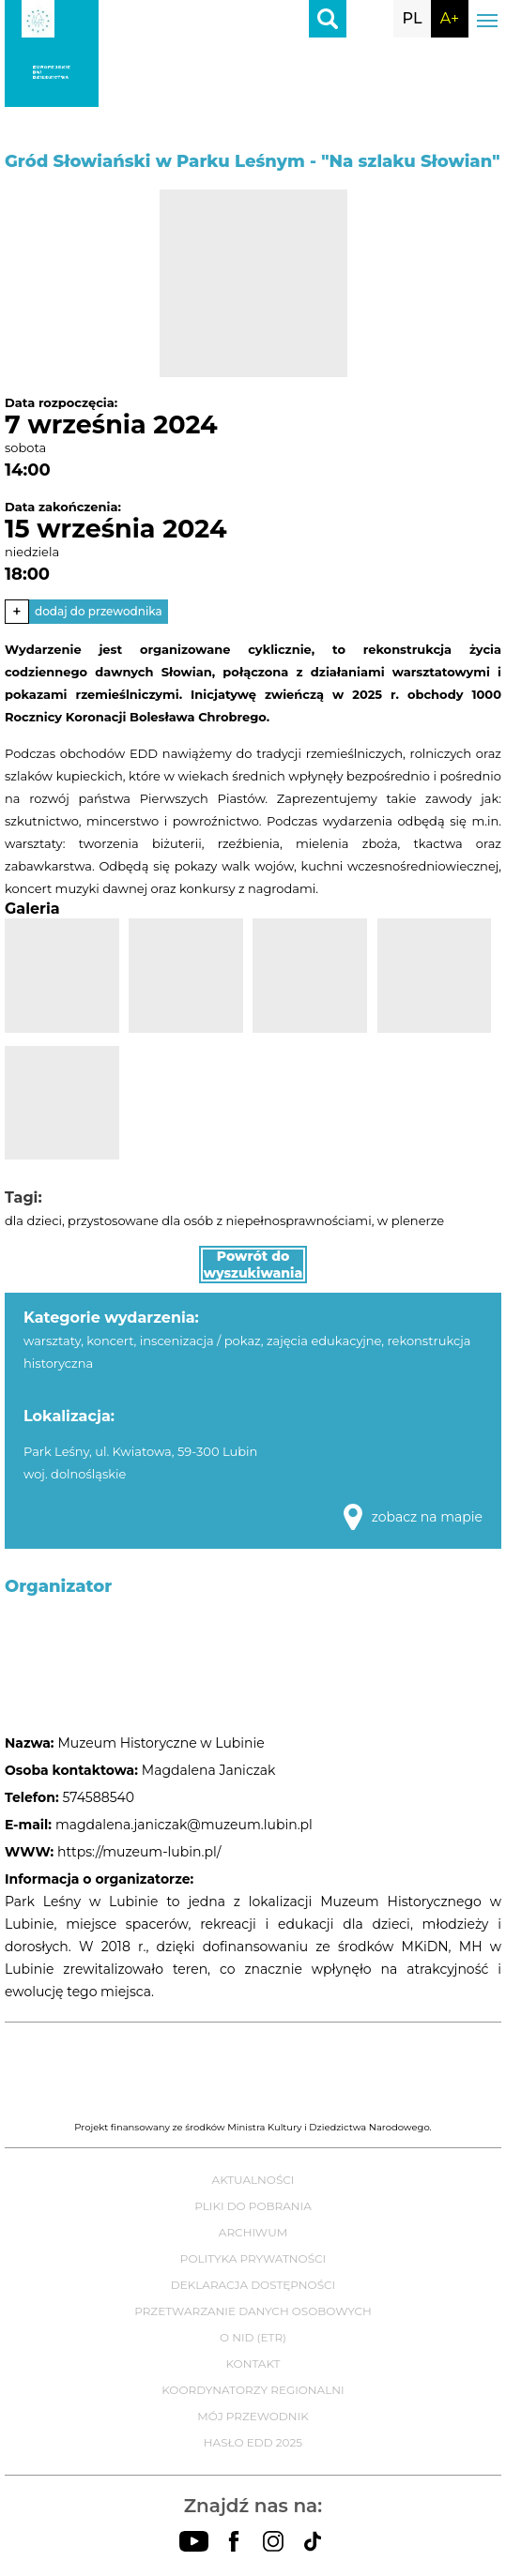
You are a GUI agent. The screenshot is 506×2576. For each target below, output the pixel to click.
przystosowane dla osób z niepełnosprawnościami (220, 1220)
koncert (109, 1340)
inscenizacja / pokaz (200, 1340)
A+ (449, 18)
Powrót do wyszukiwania (253, 1264)
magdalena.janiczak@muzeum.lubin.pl (184, 1824)
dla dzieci (33, 1220)
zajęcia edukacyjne (324, 1340)
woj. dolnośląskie (74, 1473)
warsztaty (52, 1340)
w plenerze (410, 1220)
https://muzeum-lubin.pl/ (139, 1851)
